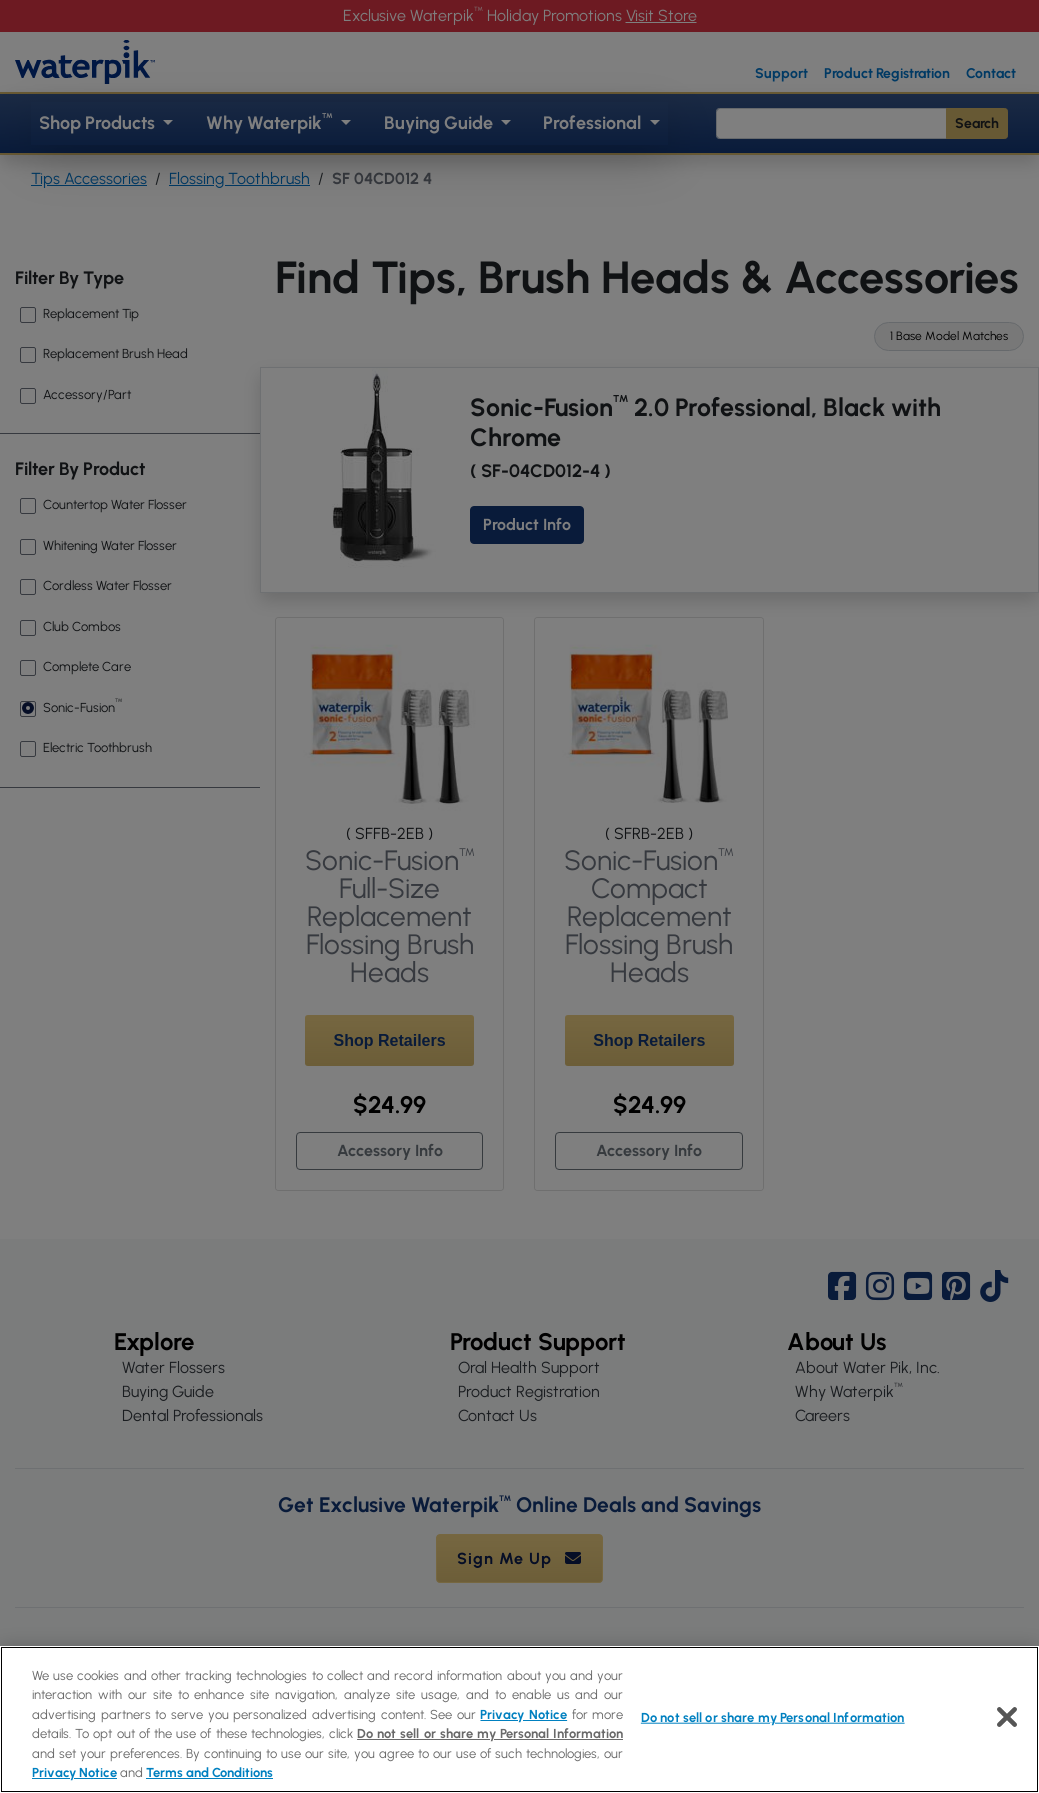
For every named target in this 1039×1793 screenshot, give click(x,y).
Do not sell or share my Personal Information (490, 1733)
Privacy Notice (523, 1714)
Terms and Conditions (209, 1772)
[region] (519, 1719)
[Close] (1007, 1717)
